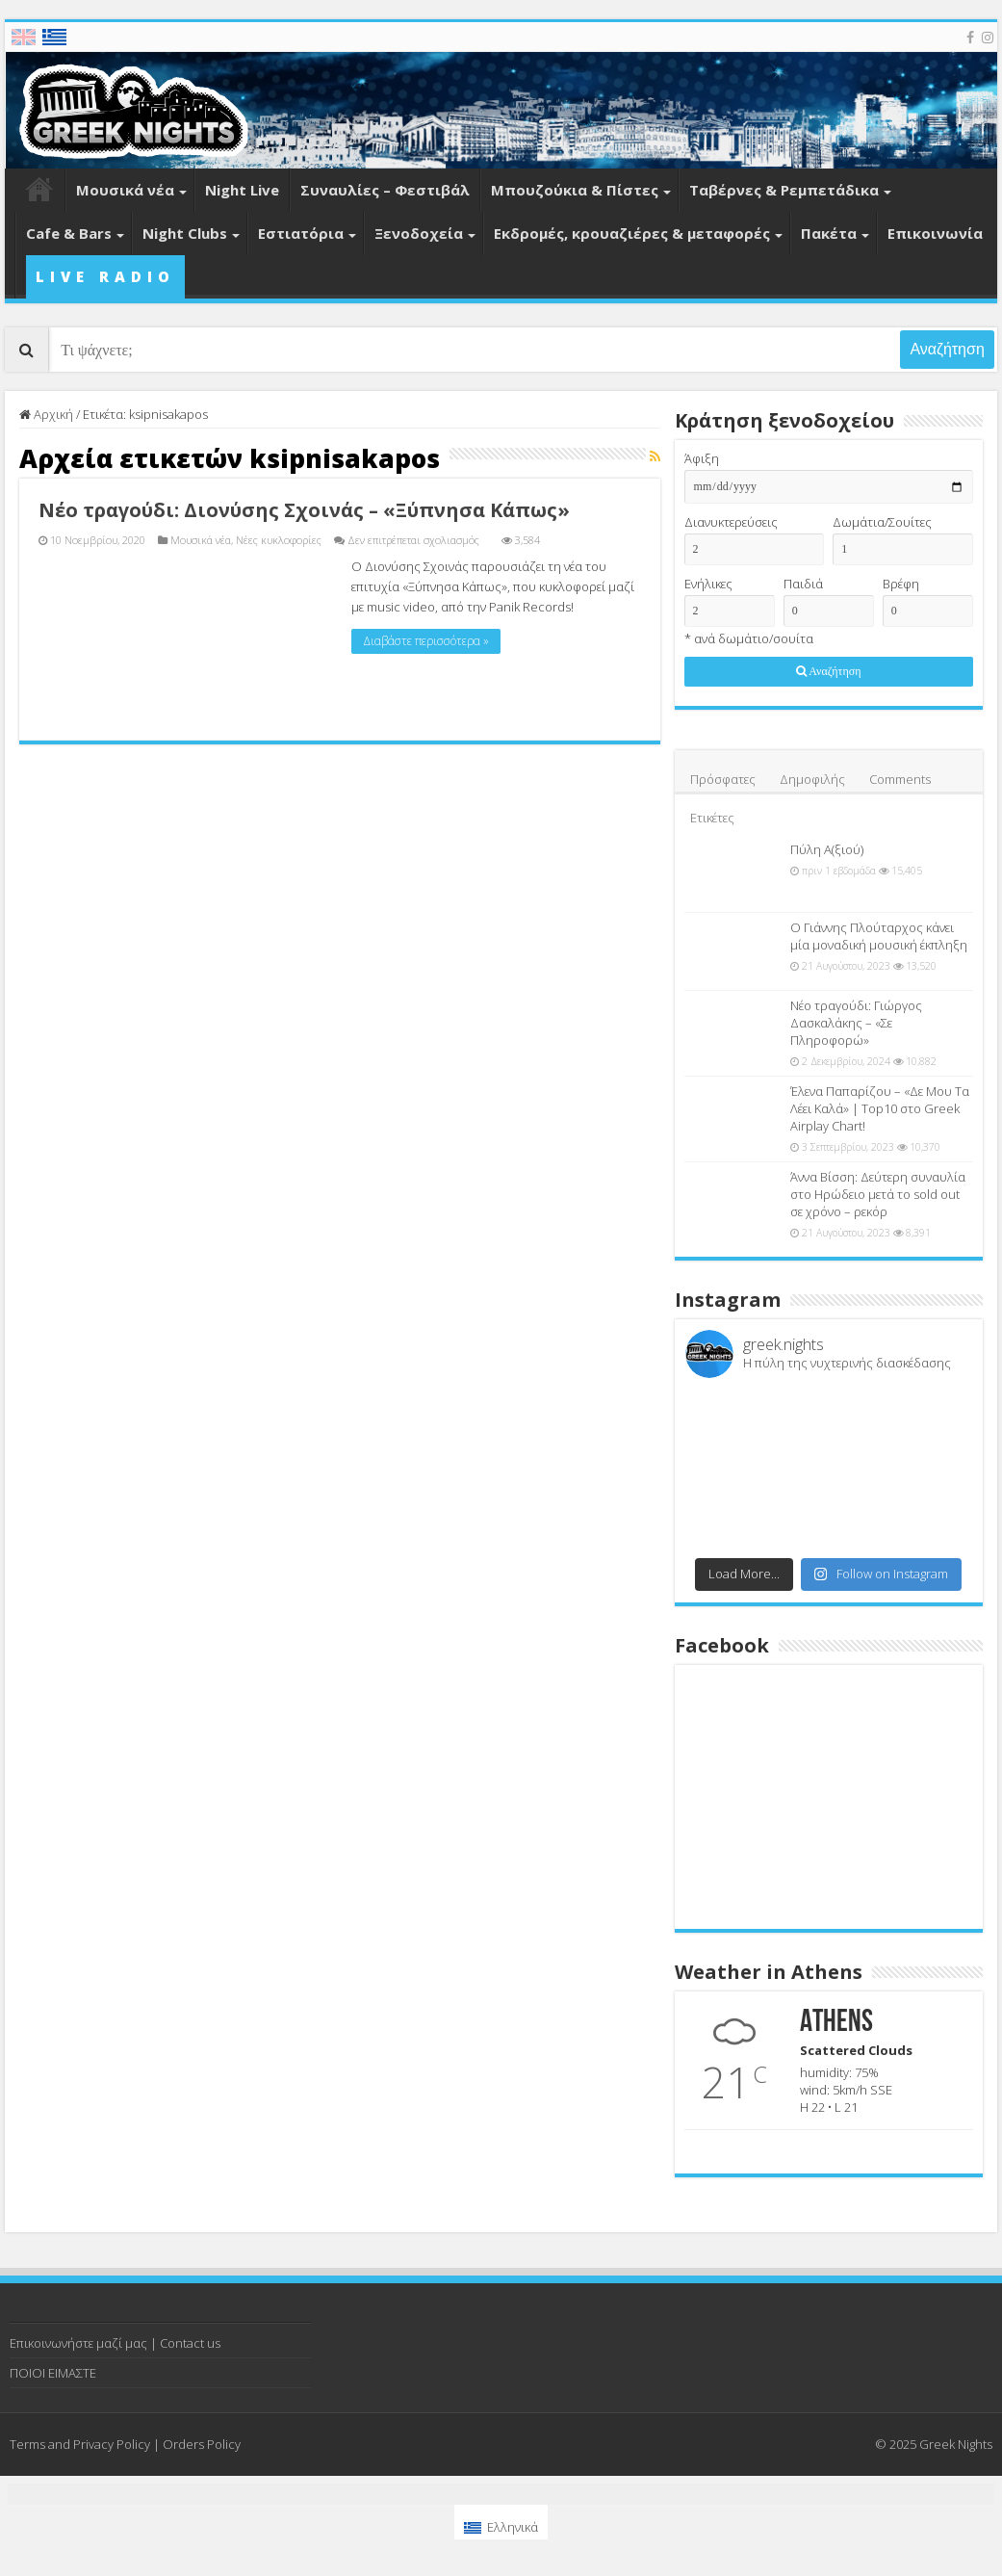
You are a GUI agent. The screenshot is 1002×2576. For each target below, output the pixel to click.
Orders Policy (202, 2444)
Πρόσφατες (723, 779)
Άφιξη (701, 458)
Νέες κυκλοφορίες (278, 540)
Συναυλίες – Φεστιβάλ (385, 189)
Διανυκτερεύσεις (731, 522)
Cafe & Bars (69, 233)
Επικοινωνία (935, 233)
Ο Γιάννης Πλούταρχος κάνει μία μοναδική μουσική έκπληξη (878, 936)
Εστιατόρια (301, 233)
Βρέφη (901, 583)
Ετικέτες (712, 817)
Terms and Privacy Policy (80, 2444)
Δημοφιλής (812, 779)
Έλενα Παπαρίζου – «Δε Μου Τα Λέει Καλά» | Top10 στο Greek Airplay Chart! (879, 1108)
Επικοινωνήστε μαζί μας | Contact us (115, 2343)
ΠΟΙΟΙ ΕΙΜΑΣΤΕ (53, 2372)
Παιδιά (803, 583)
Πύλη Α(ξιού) (826, 849)
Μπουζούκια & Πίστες (574, 189)
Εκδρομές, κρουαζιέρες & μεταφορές (632, 233)
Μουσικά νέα (125, 189)
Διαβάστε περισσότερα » (426, 641)
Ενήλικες (708, 583)
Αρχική (46, 414)
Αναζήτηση (947, 349)
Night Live (242, 189)
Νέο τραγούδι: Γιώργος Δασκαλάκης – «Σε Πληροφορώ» (856, 1023)
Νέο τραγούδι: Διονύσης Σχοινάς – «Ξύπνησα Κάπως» (304, 510)
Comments (900, 779)
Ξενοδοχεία (418, 233)
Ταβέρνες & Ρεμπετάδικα (784, 189)
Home (39, 190)
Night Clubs (184, 233)
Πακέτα (829, 233)
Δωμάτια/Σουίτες (882, 522)
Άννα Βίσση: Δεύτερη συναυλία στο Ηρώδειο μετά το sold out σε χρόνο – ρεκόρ (877, 1194)
